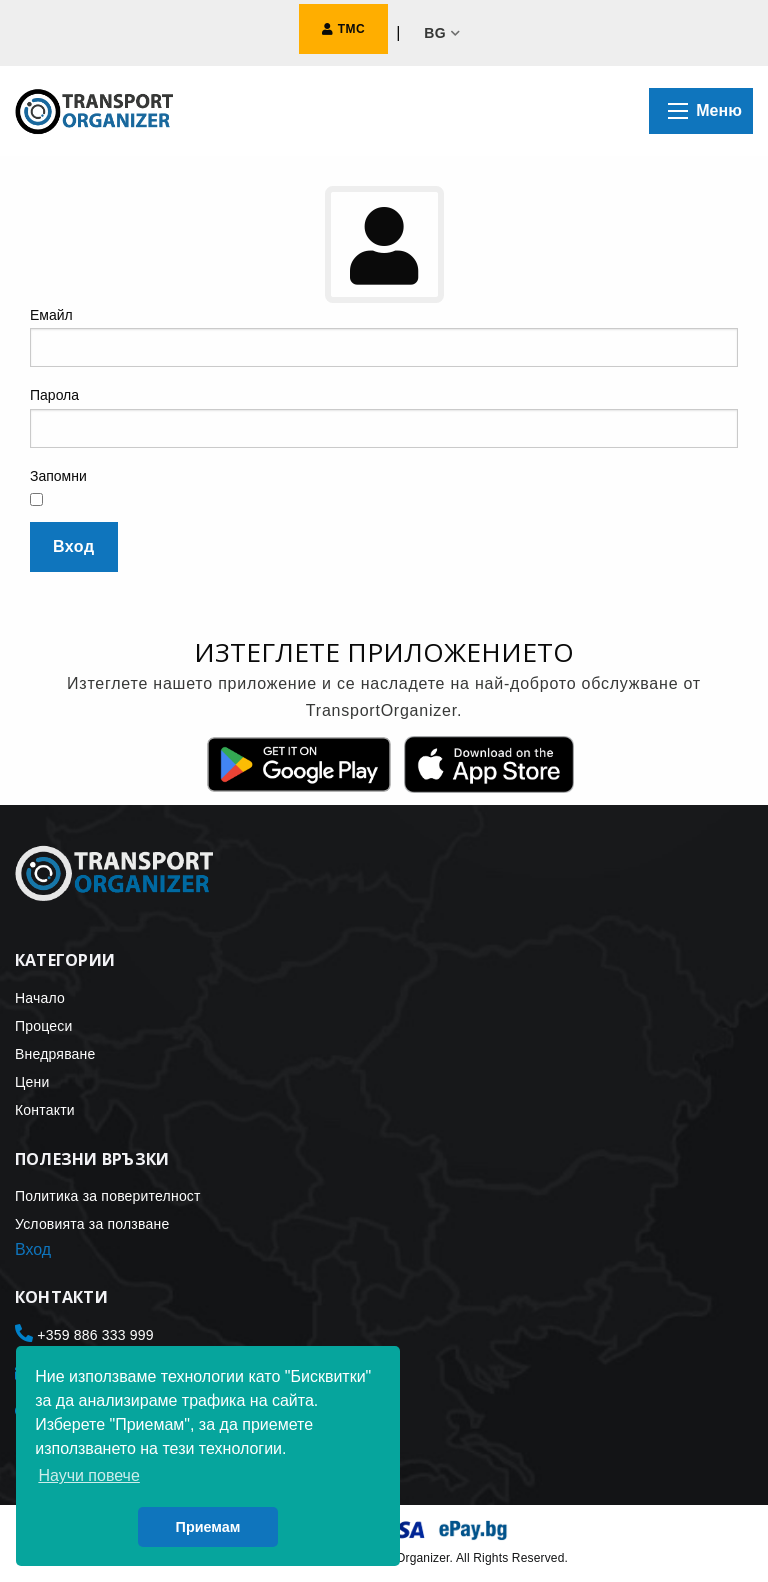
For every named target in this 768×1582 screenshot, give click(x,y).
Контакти (45, 1110)
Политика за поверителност (108, 1196)
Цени (32, 1082)
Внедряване (55, 1054)
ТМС (343, 29)
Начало (40, 998)
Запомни (58, 476)
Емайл (51, 315)
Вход (74, 546)
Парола (54, 395)
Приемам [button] (208, 1527)
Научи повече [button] (88, 1475)
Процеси (44, 1026)
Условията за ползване (92, 1224)
